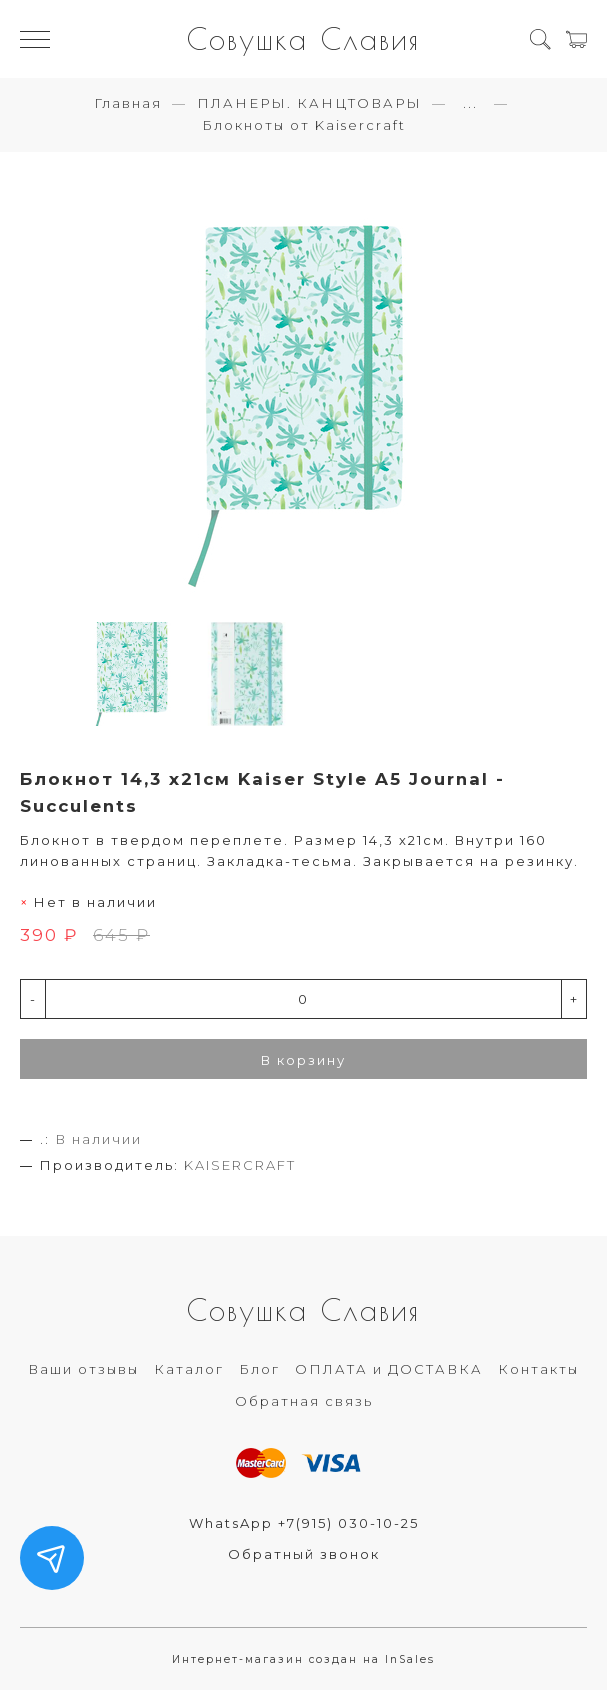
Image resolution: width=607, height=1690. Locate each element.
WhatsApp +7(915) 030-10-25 (304, 1523)
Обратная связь (304, 1401)
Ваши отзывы (83, 1369)
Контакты (538, 1369)
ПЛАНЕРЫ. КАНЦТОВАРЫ (309, 103)
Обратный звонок (304, 1554)
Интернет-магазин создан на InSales (303, 1659)
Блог (259, 1369)
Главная (128, 103)
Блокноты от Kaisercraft (304, 125)
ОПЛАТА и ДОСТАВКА (389, 1369)
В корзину (303, 1060)
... (470, 103)
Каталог (189, 1369)
